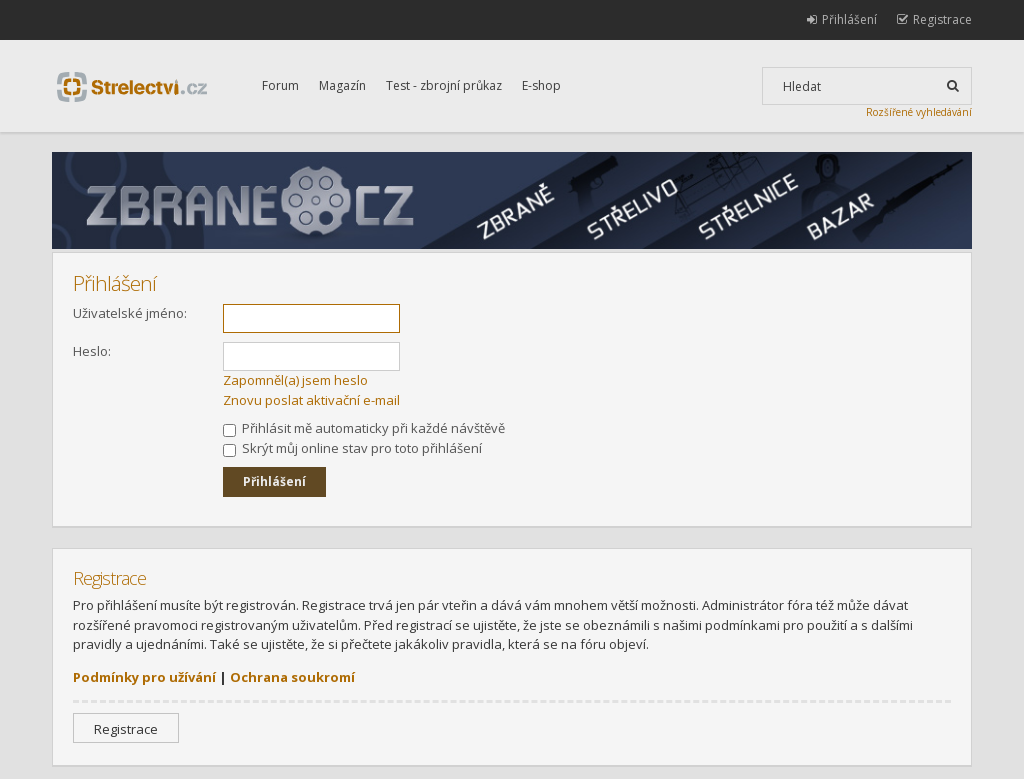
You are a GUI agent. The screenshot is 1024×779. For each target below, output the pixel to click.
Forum (280, 85)
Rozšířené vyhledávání (919, 112)
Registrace (126, 729)
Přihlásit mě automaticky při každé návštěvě (364, 428)
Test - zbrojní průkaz (444, 85)
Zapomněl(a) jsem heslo (295, 380)
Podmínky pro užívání (144, 677)
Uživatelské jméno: (130, 313)
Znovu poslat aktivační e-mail (311, 400)
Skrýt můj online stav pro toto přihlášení (352, 448)
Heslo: (92, 351)
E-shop (541, 85)
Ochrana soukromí (292, 677)
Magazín (342, 85)
